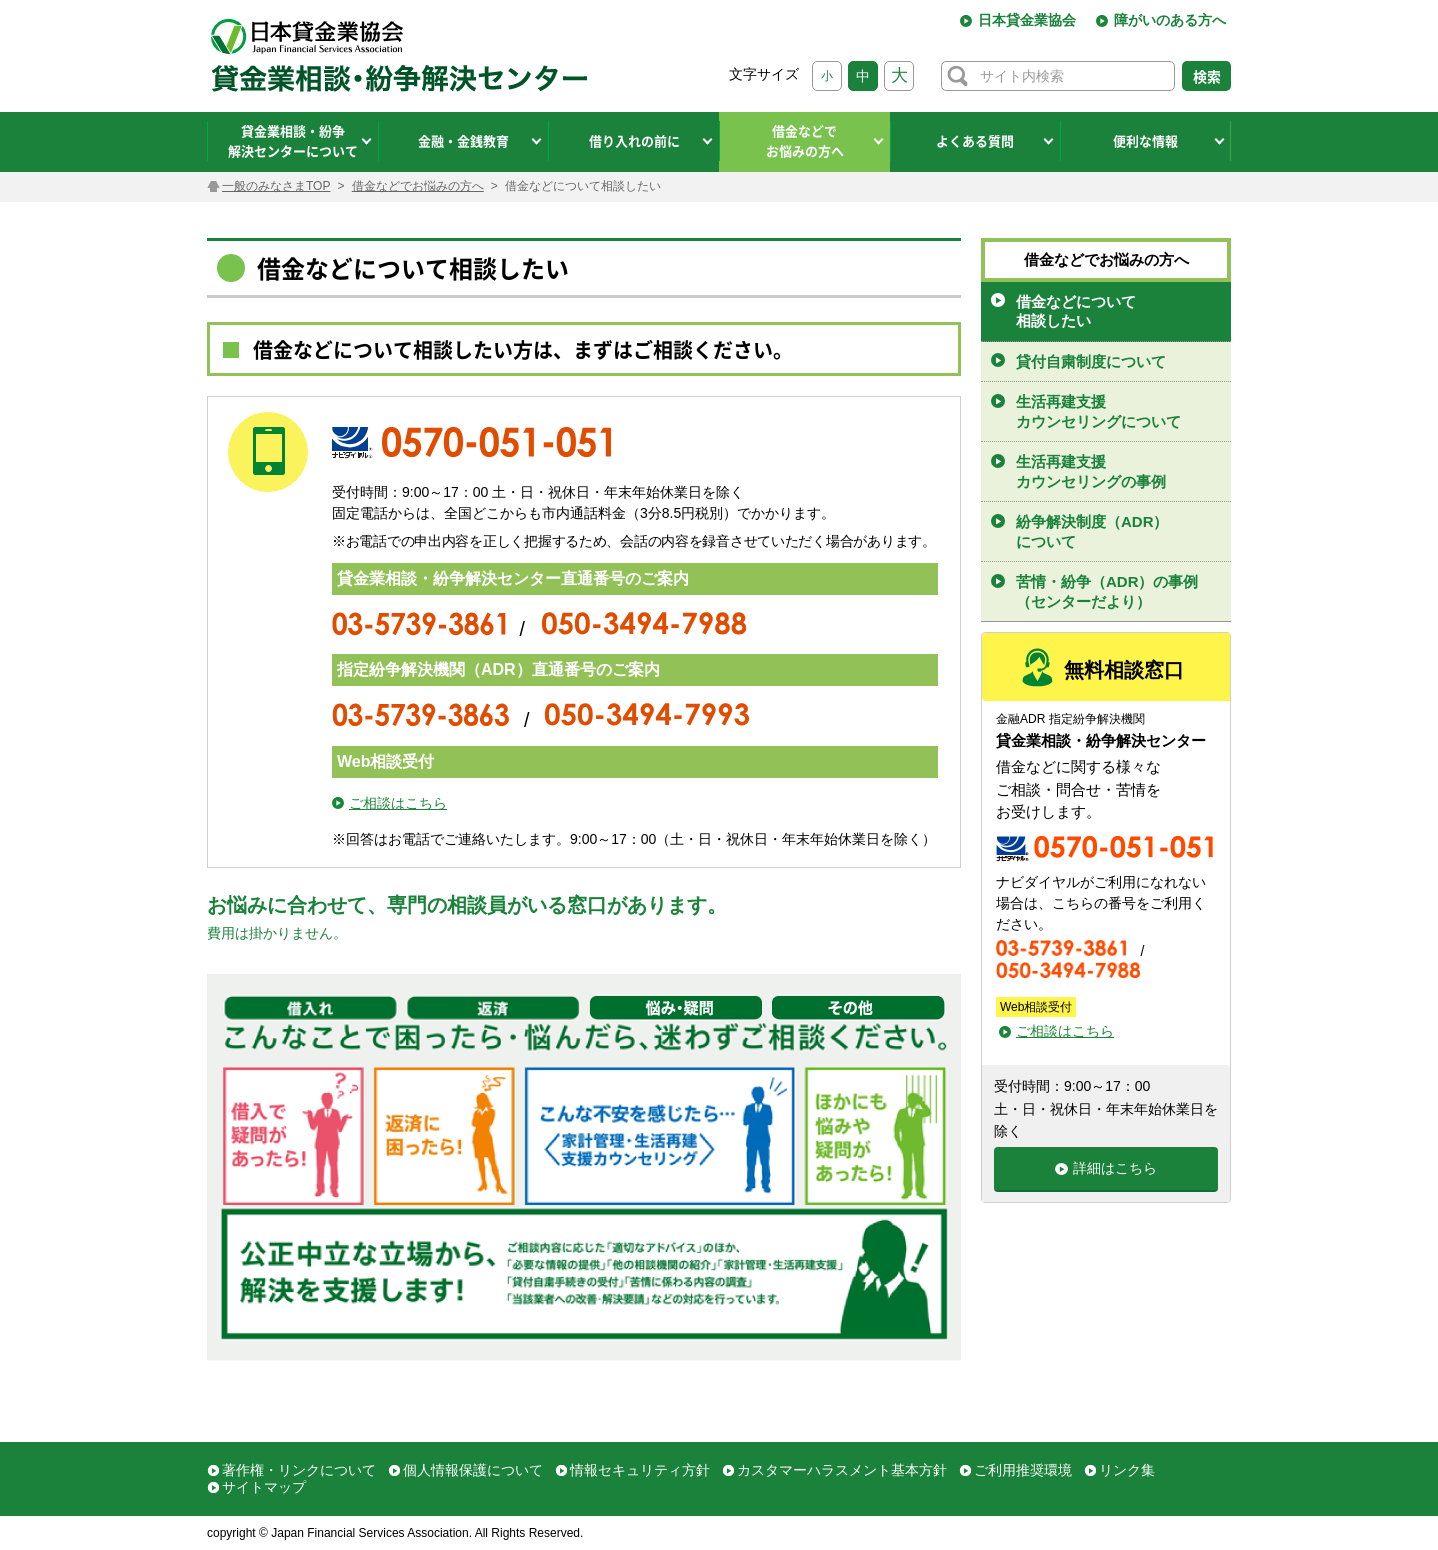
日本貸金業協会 (1027, 20)
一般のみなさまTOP (276, 186)
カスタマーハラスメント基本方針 (842, 1470)
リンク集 (1127, 1470)
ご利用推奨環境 (1023, 1470)
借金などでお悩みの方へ (418, 186)
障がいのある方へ (1170, 20)
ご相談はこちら (398, 803)
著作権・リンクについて (299, 1470)
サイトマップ (264, 1487)
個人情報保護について (473, 1470)
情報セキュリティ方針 (640, 1470)
